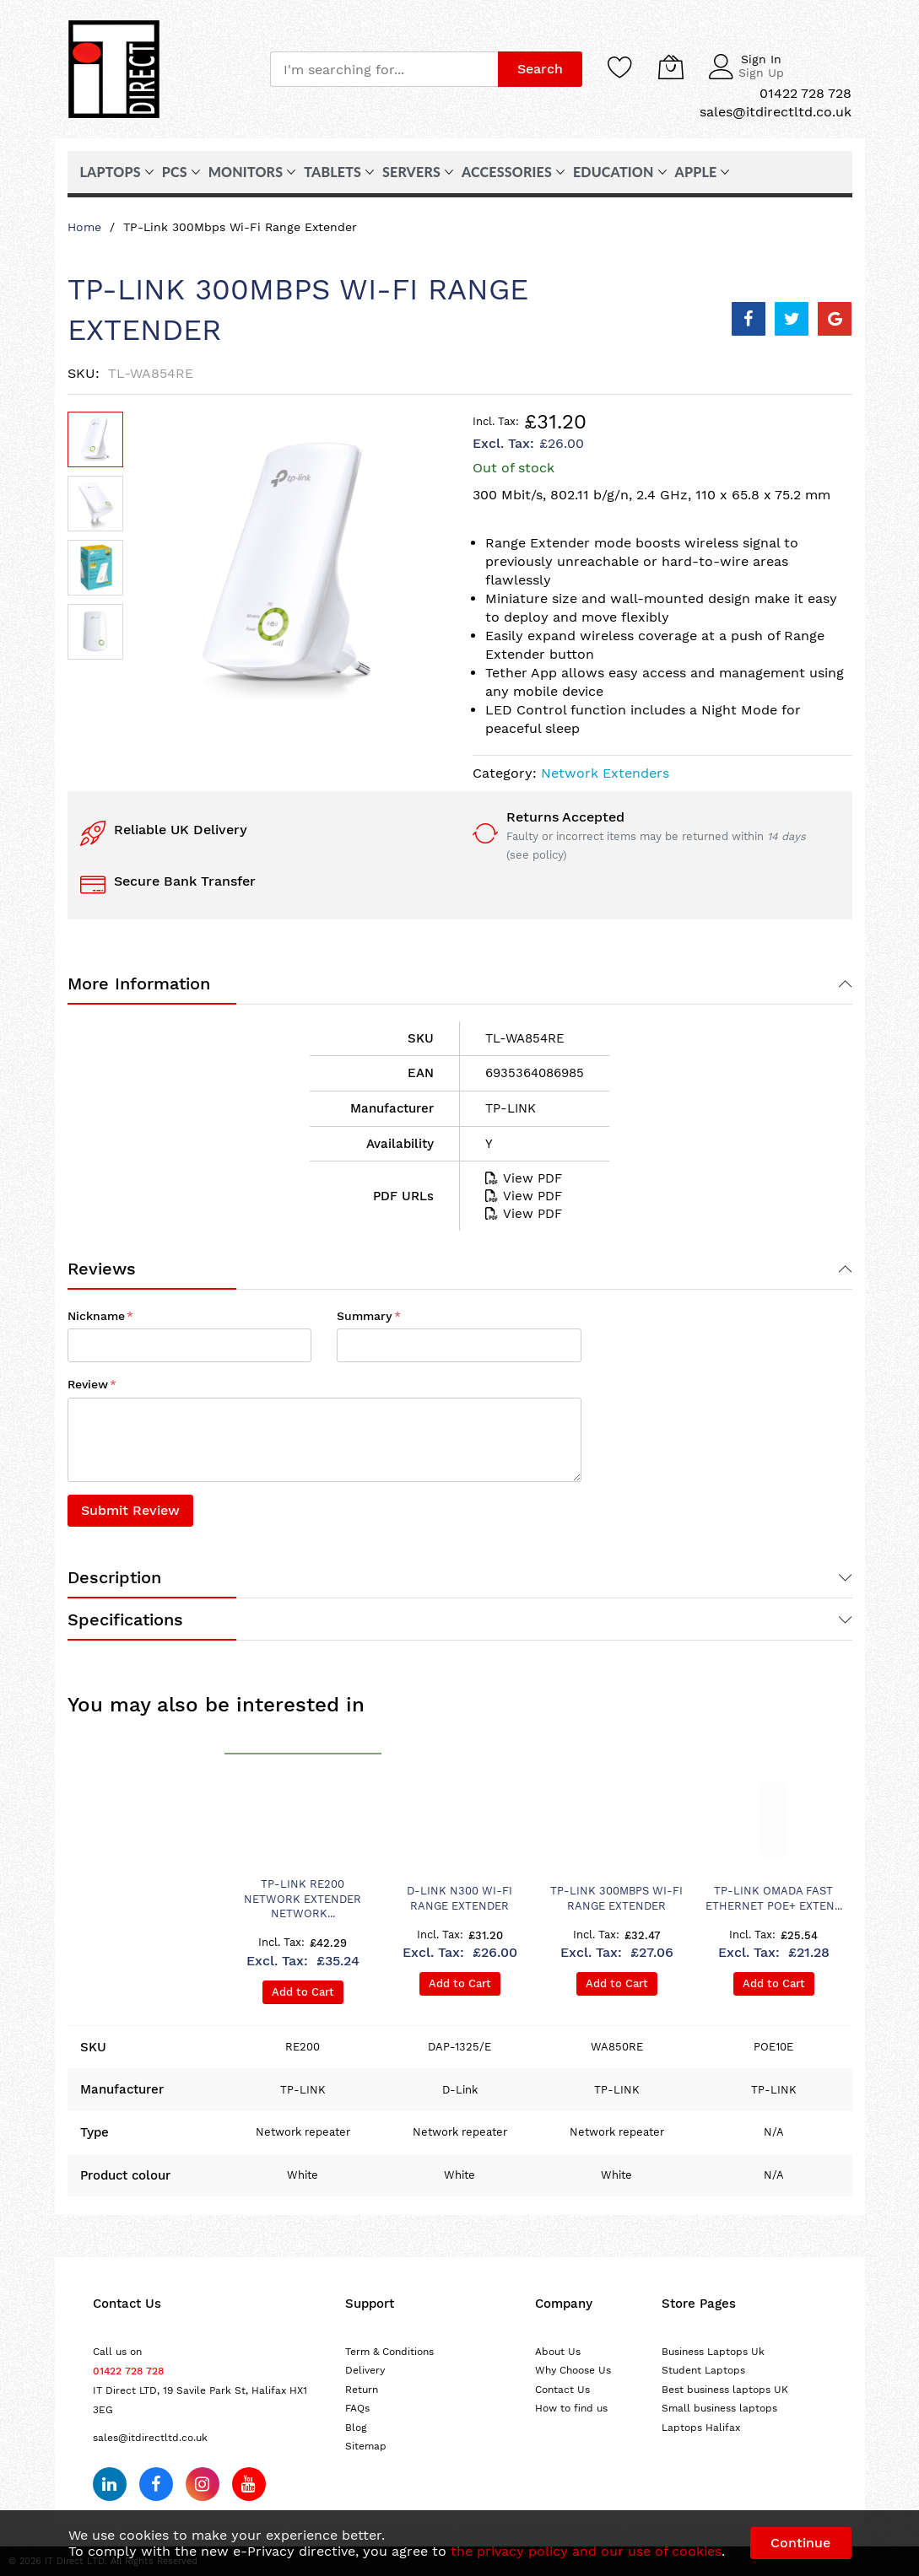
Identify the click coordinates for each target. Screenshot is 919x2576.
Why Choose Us (573, 2370)
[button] (95, 503)
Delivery (365, 2370)
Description (114, 1577)
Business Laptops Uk (713, 2352)
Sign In (761, 59)
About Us (558, 2352)
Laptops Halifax (701, 2427)
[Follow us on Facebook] (156, 2484)
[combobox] (384, 69)
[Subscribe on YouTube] (249, 2484)
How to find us (571, 2408)
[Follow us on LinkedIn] (110, 2484)
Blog (356, 2427)
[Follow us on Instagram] (202, 2484)
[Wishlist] (620, 66)
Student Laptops (703, 2370)
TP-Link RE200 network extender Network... (302, 1899)
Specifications (125, 1619)
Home (84, 227)
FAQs (357, 2408)
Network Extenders (605, 773)
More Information (139, 983)
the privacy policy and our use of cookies (586, 2551)
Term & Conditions (389, 2352)
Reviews (102, 1268)
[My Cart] (671, 66)
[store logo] (114, 69)
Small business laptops (719, 2408)
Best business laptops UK (725, 2389)
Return (361, 2389)
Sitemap (366, 2446)
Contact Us (562, 2389)
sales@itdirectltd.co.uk (150, 2438)
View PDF (523, 1178)
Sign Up (761, 72)
